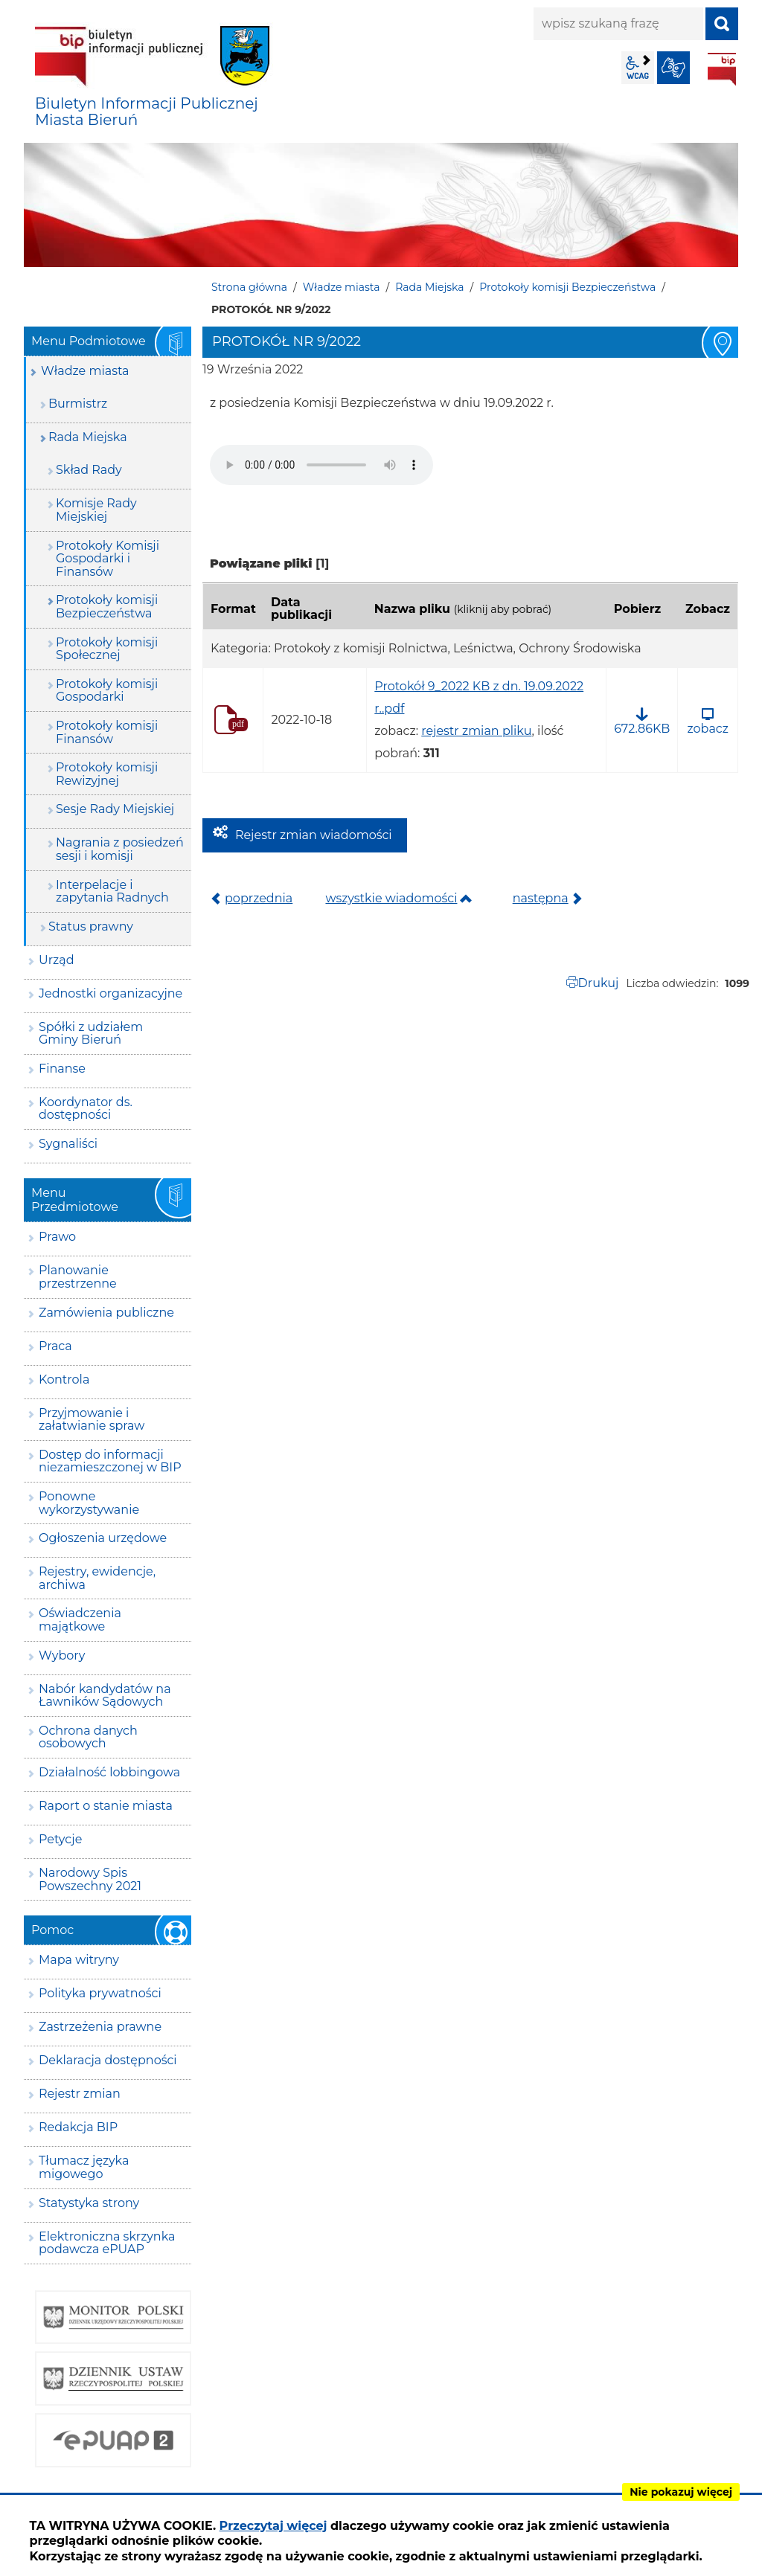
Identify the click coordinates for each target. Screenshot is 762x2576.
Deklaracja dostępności (108, 2060)
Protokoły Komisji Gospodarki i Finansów (107, 559)
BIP (721, 69)
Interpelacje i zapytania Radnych (112, 891)
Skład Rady (89, 470)
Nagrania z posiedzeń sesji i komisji (120, 849)
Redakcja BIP (78, 2127)
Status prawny (90, 926)
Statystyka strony (89, 2203)
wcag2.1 (637, 67)
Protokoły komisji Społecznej (107, 649)
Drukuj (598, 983)
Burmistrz (77, 403)
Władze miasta (341, 287)
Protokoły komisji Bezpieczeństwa (567, 287)
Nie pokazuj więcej (681, 2492)
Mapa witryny (79, 1960)
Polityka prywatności (100, 1993)
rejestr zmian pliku (476, 731)
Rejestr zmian (80, 2094)
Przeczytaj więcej (273, 2526)
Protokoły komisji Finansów (107, 732)
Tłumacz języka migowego (84, 2167)
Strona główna (249, 287)
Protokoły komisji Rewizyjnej (107, 774)
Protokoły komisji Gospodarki (107, 690)
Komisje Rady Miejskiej (96, 510)
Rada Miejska (429, 287)
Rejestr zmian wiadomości (313, 835)
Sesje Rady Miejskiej (115, 809)
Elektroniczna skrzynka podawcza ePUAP (107, 2243)
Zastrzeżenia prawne (100, 2027)
